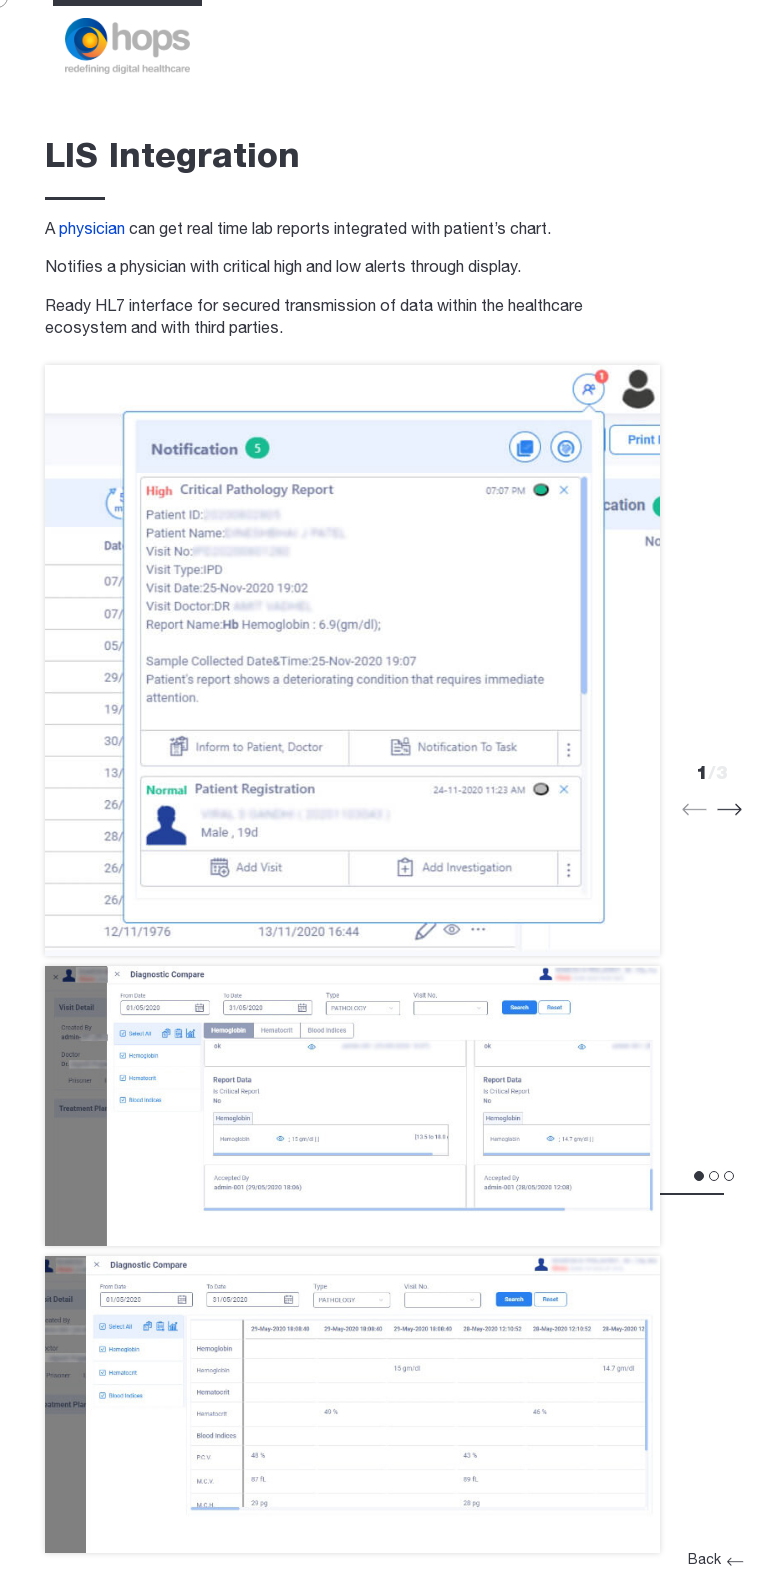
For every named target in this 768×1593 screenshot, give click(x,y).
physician (92, 231)
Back (714, 1561)
